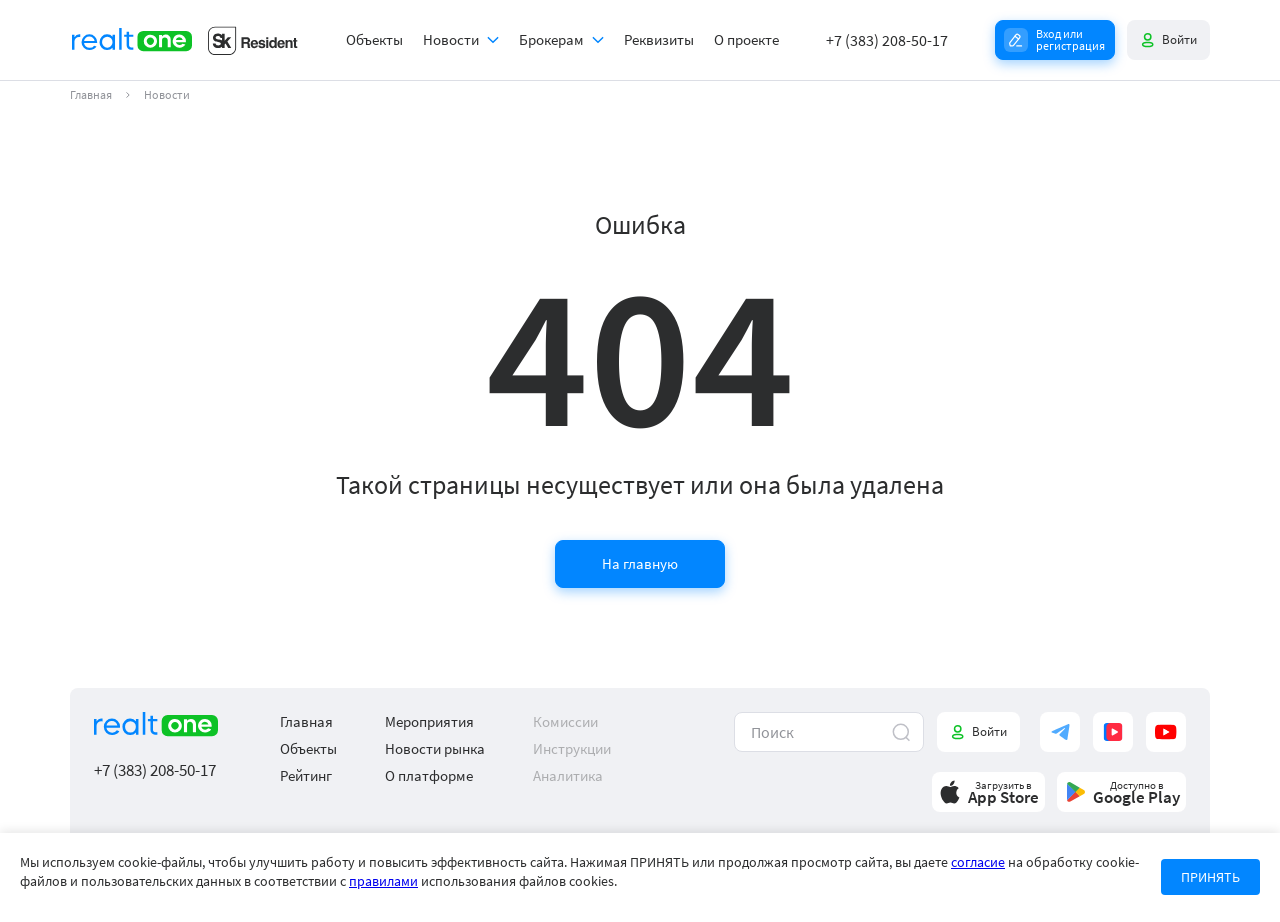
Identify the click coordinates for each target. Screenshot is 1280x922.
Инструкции (572, 748)
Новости (451, 39)
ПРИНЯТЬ (1210, 877)
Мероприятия (429, 721)
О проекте (746, 39)
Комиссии (565, 721)
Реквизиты (659, 39)
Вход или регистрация (1070, 39)
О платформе (429, 775)
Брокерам (551, 39)
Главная (91, 95)
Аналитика (568, 775)
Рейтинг (306, 775)
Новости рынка (435, 748)
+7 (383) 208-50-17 (887, 40)
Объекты (374, 39)
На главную (640, 563)
